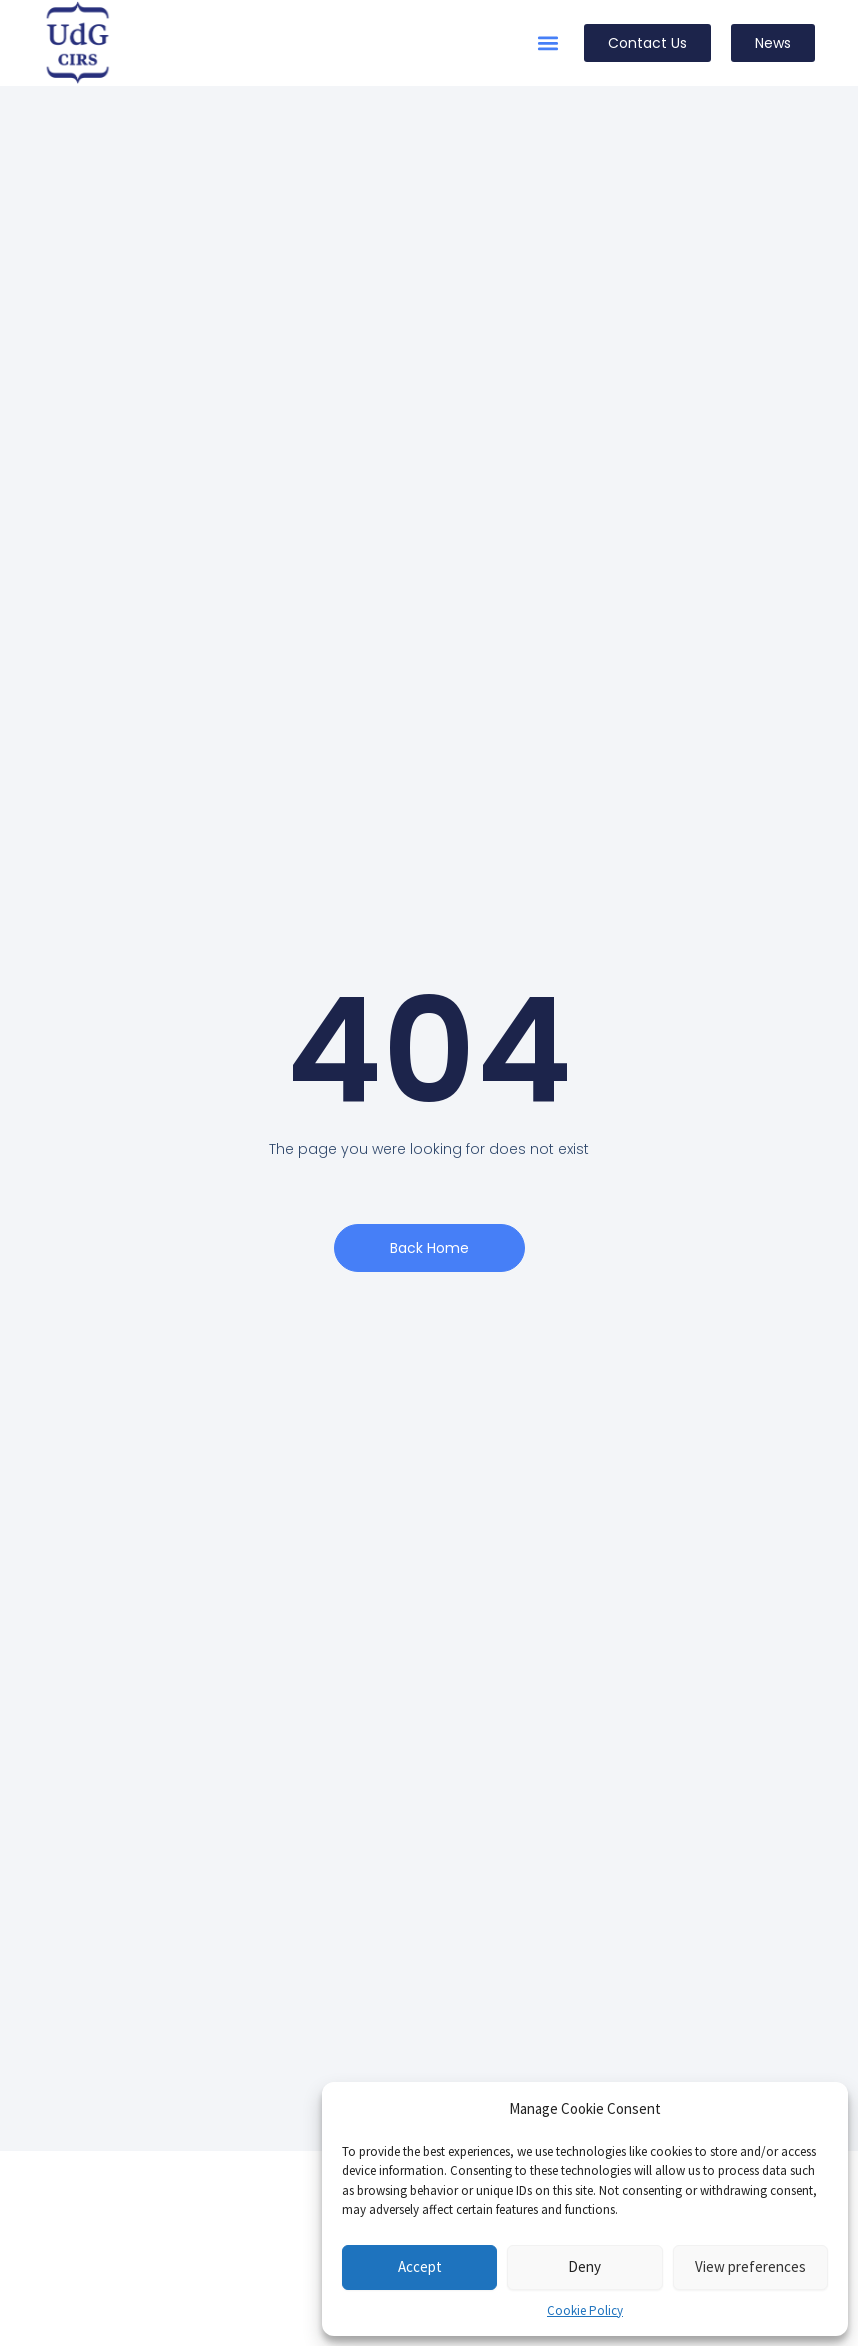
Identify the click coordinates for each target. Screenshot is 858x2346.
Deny (584, 2266)
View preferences (750, 2266)
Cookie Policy (585, 2310)
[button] (547, 43)
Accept (420, 2266)
